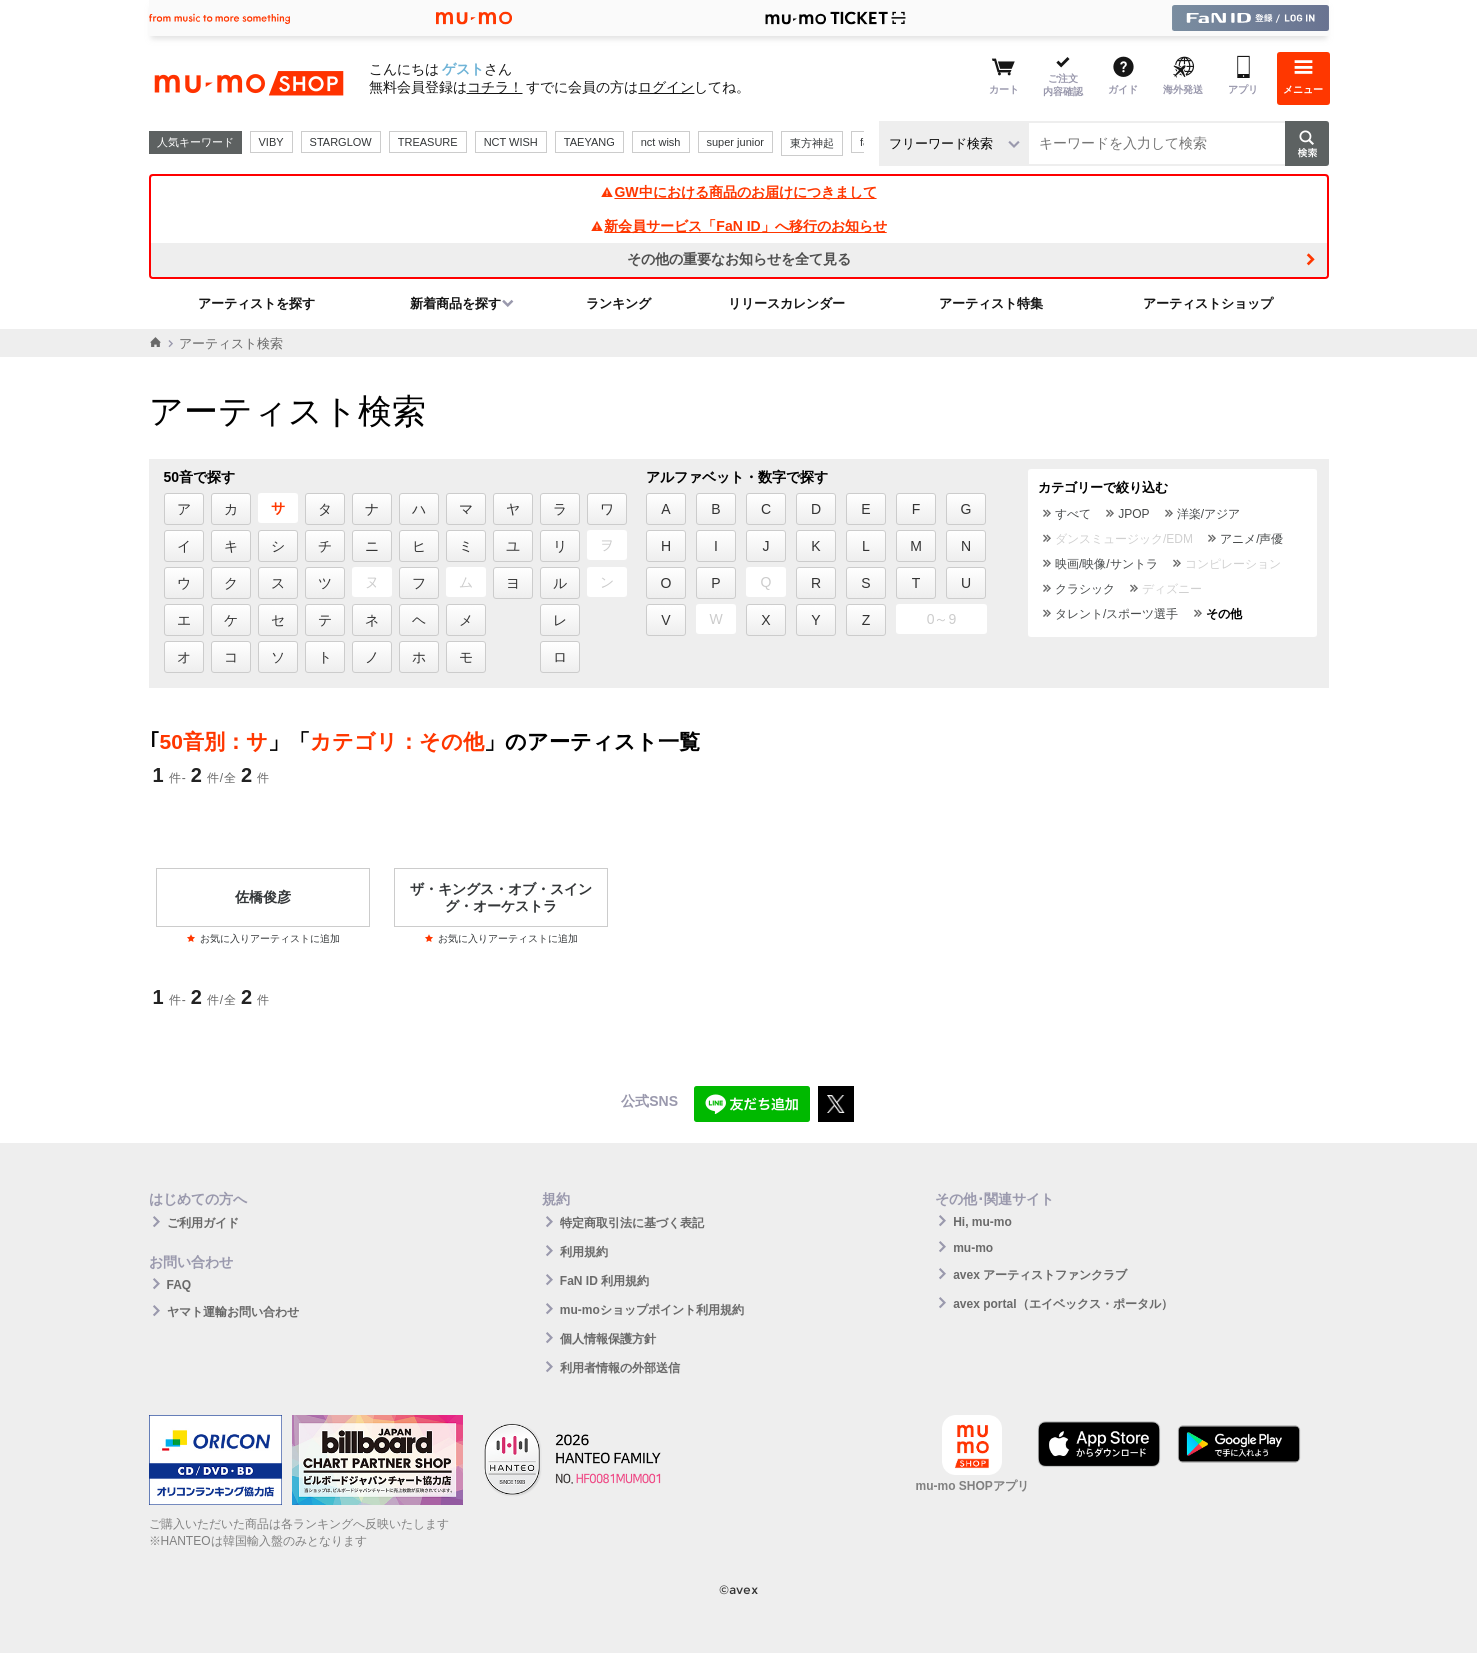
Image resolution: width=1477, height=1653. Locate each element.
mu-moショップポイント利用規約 (652, 1310)
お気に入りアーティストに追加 (263, 938)
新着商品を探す (455, 303)
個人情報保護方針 (608, 1339)
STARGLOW (341, 142)
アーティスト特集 (991, 303)
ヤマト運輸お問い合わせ (233, 1312)
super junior (735, 142)
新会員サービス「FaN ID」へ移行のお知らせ (738, 226)
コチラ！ (495, 87)
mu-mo (973, 1248)
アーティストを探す (256, 303)
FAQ (179, 1285)
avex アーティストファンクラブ (1040, 1275)
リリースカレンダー (786, 303)
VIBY (271, 142)
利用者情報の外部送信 (620, 1368)
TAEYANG (589, 142)
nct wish (661, 142)
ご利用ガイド (203, 1223)
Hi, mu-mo (982, 1222)
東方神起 (812, 143)
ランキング (618, 303)
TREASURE (428, 142)
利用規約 (584, 1252)
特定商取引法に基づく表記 (632, 1223)
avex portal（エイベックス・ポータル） (1062, 1304)
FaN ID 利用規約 (604, 1281)
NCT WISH (511, 142)
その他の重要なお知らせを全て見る (739, 259)
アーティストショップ (1208, 303)
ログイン (666, 87)
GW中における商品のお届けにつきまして (738, 192)
